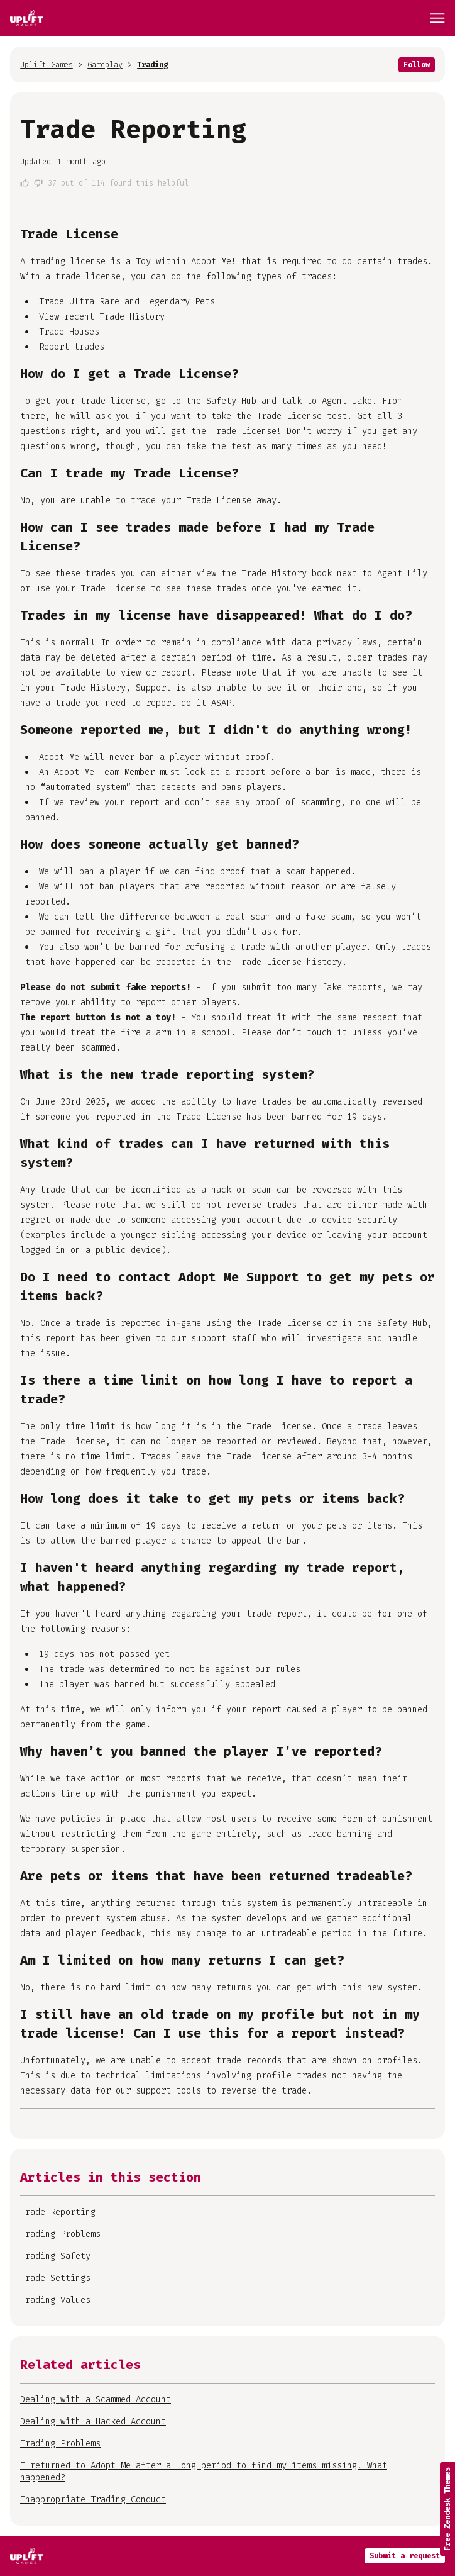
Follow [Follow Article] (416, 65)
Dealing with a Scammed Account (95, 2400)
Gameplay (105, 65)
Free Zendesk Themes (447, 2509)
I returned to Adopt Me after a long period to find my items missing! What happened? (203, 2472)
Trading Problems (60, 2444)
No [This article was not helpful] (38, 183)
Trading (152, 65)
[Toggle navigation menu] (437, 18)
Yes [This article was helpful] (24, 183)
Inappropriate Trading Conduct (93, 2500)
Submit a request (405, 2556)
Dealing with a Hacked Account (93, 2422)
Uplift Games (46, 65)
